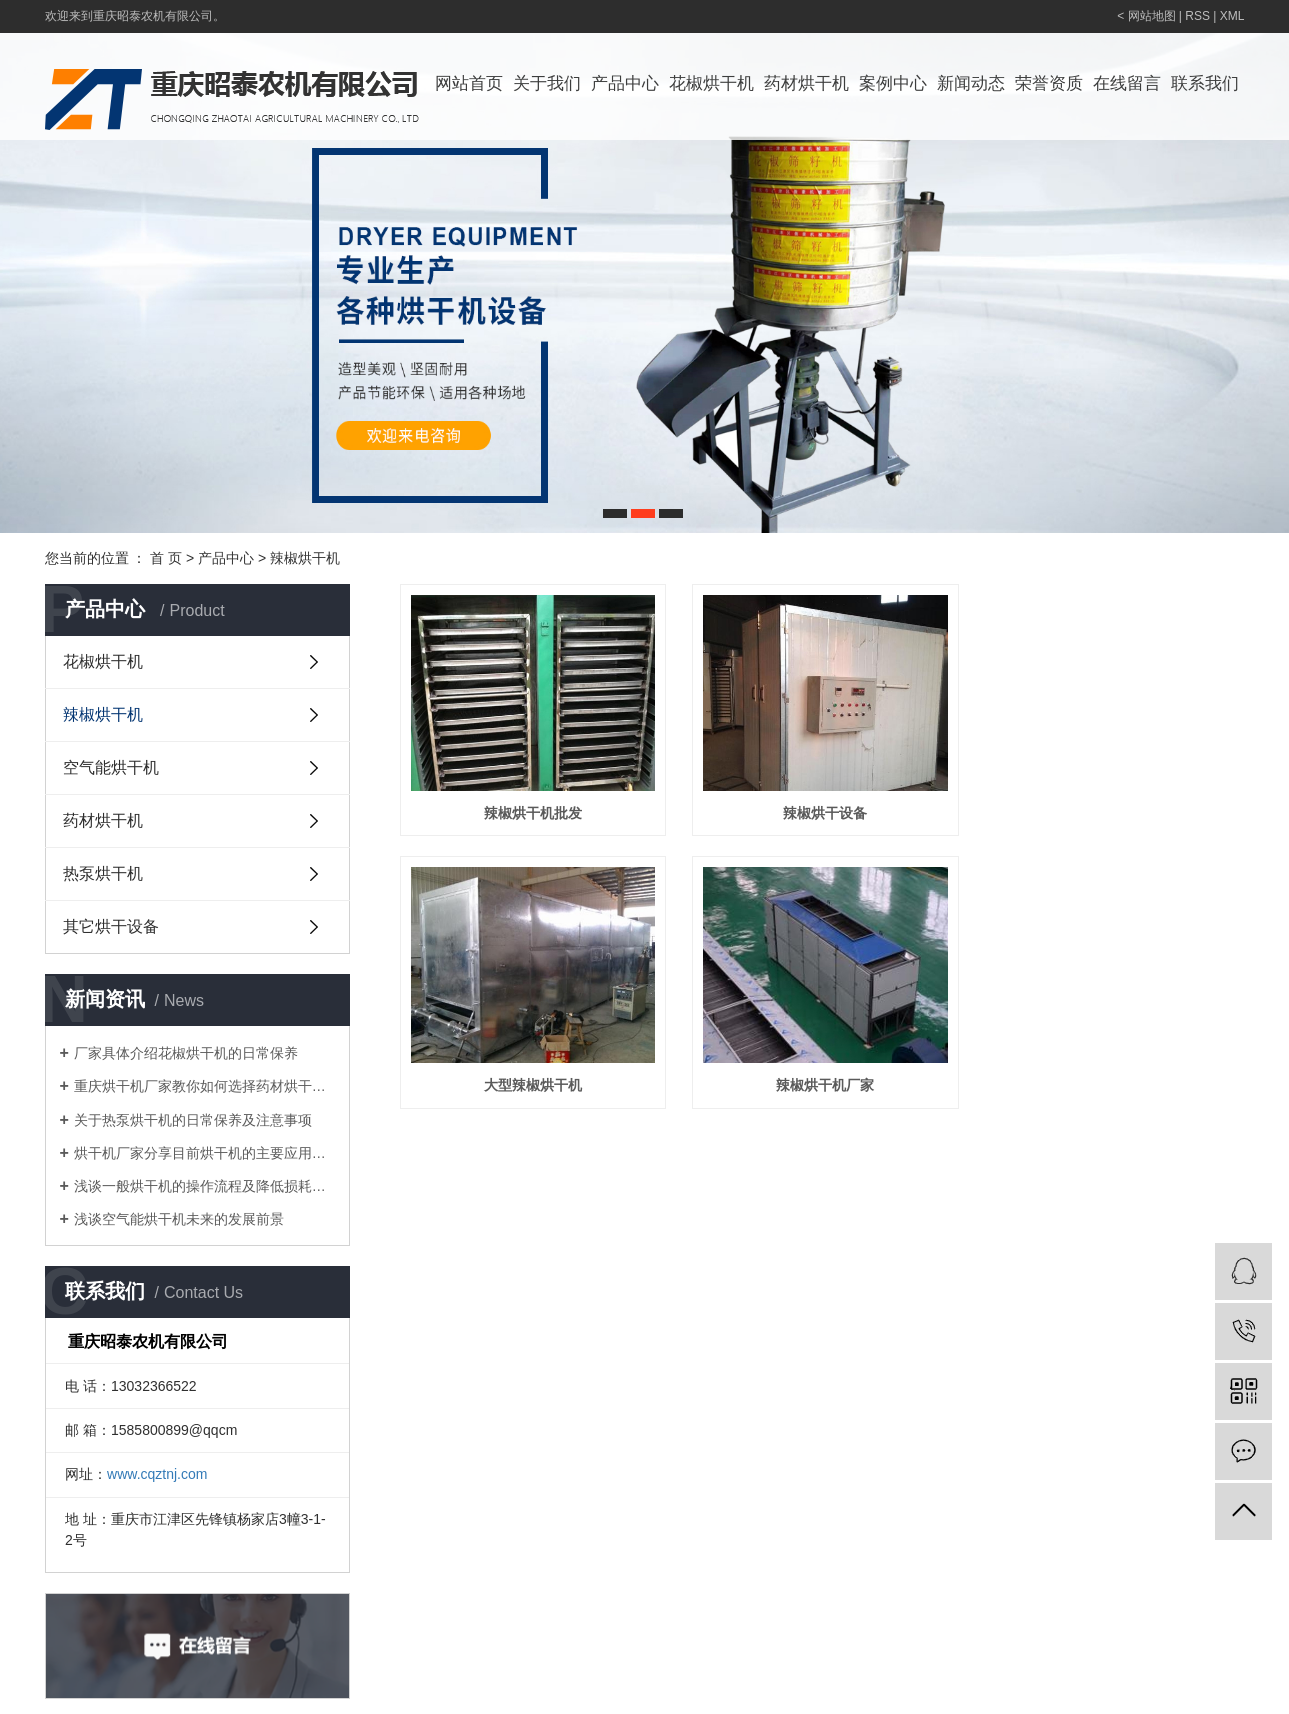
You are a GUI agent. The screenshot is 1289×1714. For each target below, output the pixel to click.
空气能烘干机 (111, 767)
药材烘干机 (806, 83)
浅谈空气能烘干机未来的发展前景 (179, 1219)
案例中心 (893, 83)
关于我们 (547, 83)
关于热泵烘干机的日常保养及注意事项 (193, 1120)
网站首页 (469, 83)
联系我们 (1205, 83)
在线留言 (1127, 83)
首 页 (166, 558)
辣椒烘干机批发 (536, 818)
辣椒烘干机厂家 (835, 1095)
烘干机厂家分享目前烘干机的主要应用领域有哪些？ (204, 1153)
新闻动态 (971, 83)
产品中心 (625, 83)
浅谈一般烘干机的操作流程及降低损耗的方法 (204, 1186)
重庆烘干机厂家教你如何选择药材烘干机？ (204, 1086)
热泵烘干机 (103, 873)
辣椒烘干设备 (835, 818)
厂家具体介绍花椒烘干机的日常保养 (186, 1053)
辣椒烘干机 (305, 558)
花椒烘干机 (711, 83)
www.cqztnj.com (157, 1474)
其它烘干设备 (111, 926)
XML (1232, 16)
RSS (1197, 16)
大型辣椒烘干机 (536, 1095)
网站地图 (1152, 16)
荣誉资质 (1049, 83)
